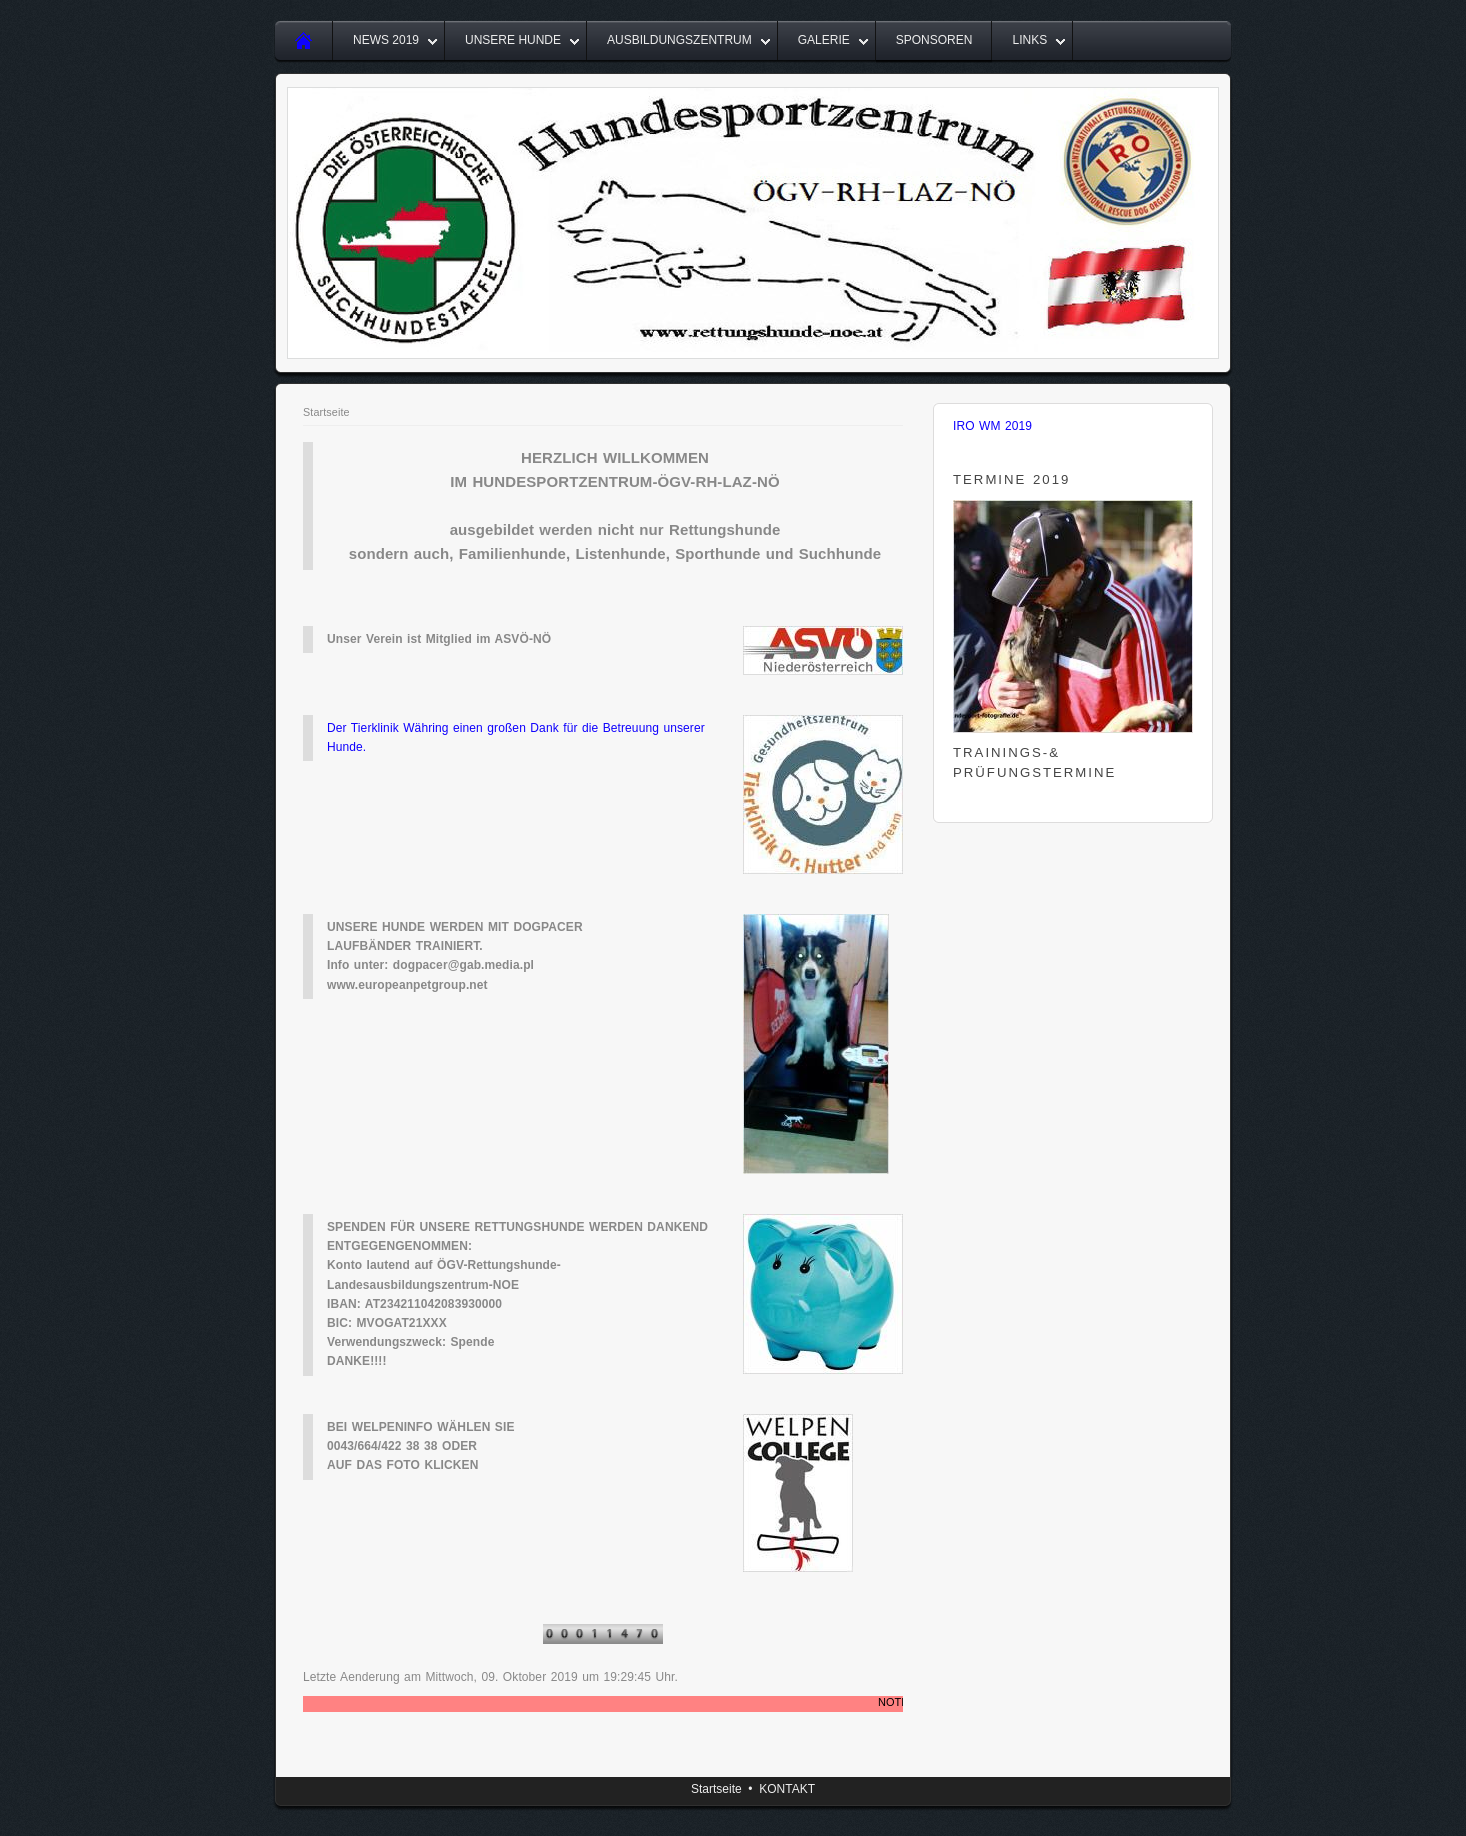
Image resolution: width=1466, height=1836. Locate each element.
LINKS (1029, 40)
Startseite (326, 412)
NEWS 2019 (386, 40)
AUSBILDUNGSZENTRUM (679, 40)
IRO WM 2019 (992, 426)
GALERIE (824, 40)
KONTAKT (787, 1789)
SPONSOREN (934, 40)
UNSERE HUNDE (513, 40)
